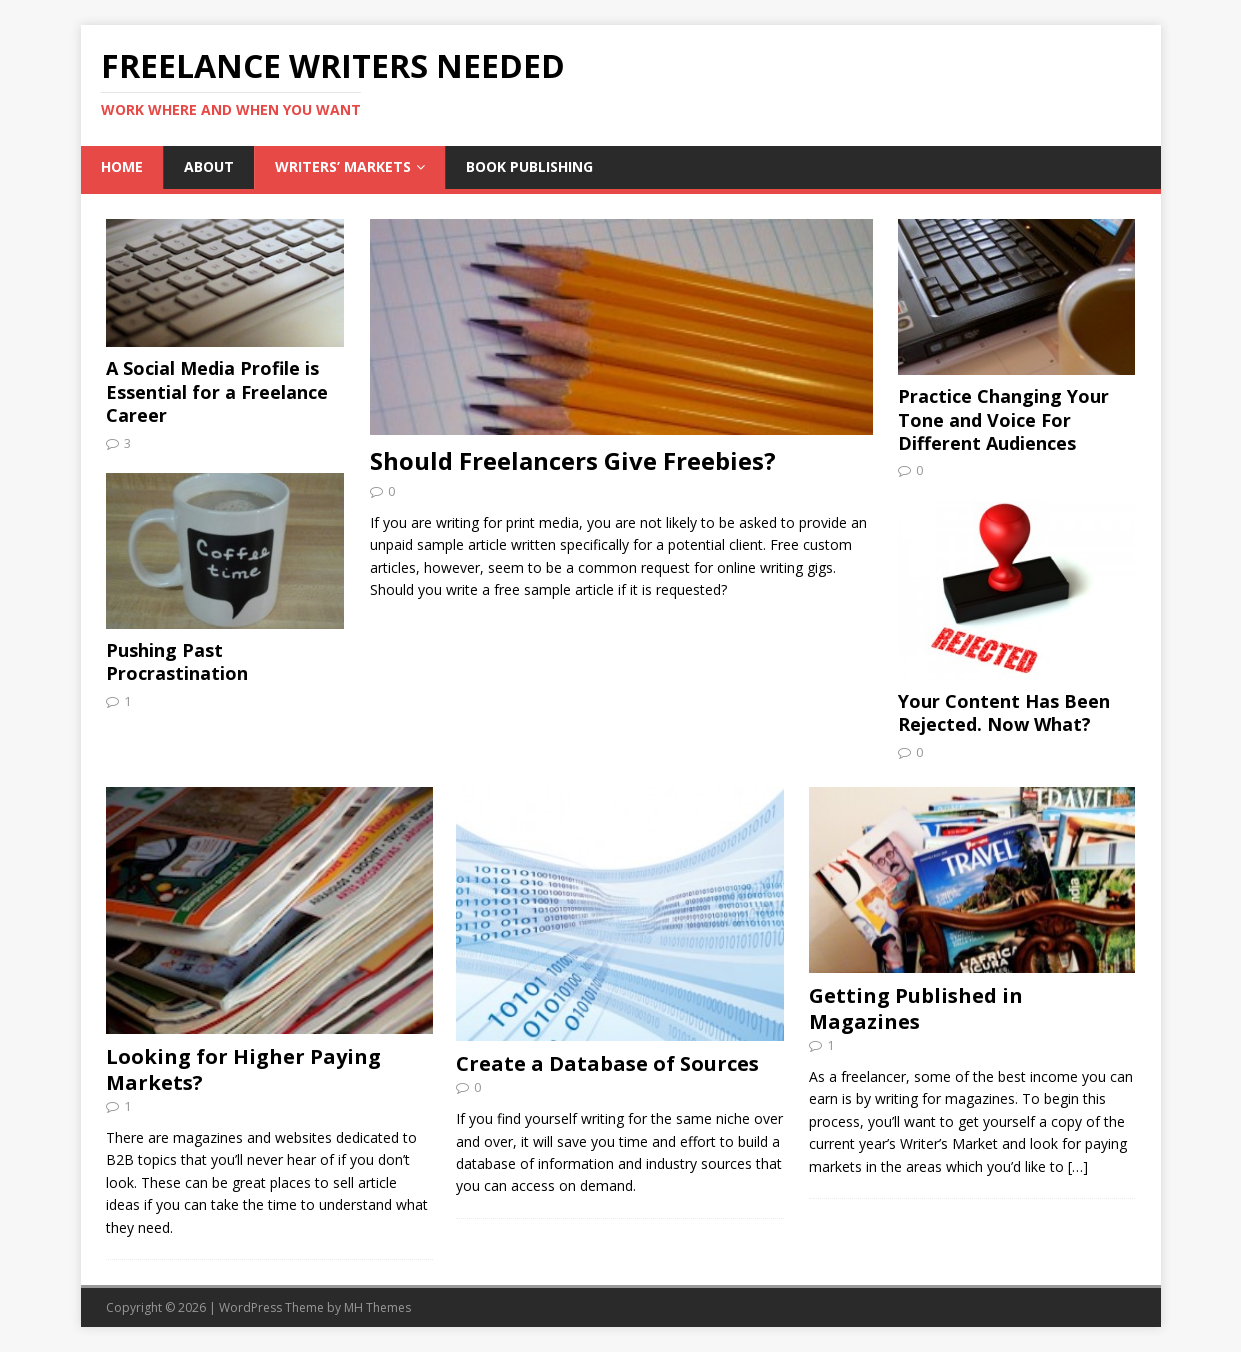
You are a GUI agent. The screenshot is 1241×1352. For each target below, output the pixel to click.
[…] (1078, 1166)
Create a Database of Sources (607, 1063)
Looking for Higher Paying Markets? (243, 1069)
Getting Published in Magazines (916, 1008)
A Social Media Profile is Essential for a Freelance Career (217, 391)
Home (122, 166)
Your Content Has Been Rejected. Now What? (1004, 712)
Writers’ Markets (343, 166)
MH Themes (377, 1307)
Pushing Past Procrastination (177, 661)
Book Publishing (529, 166)
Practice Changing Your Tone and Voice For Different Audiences (1003, 419)
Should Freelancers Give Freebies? (573, 460)
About (209, 166)
